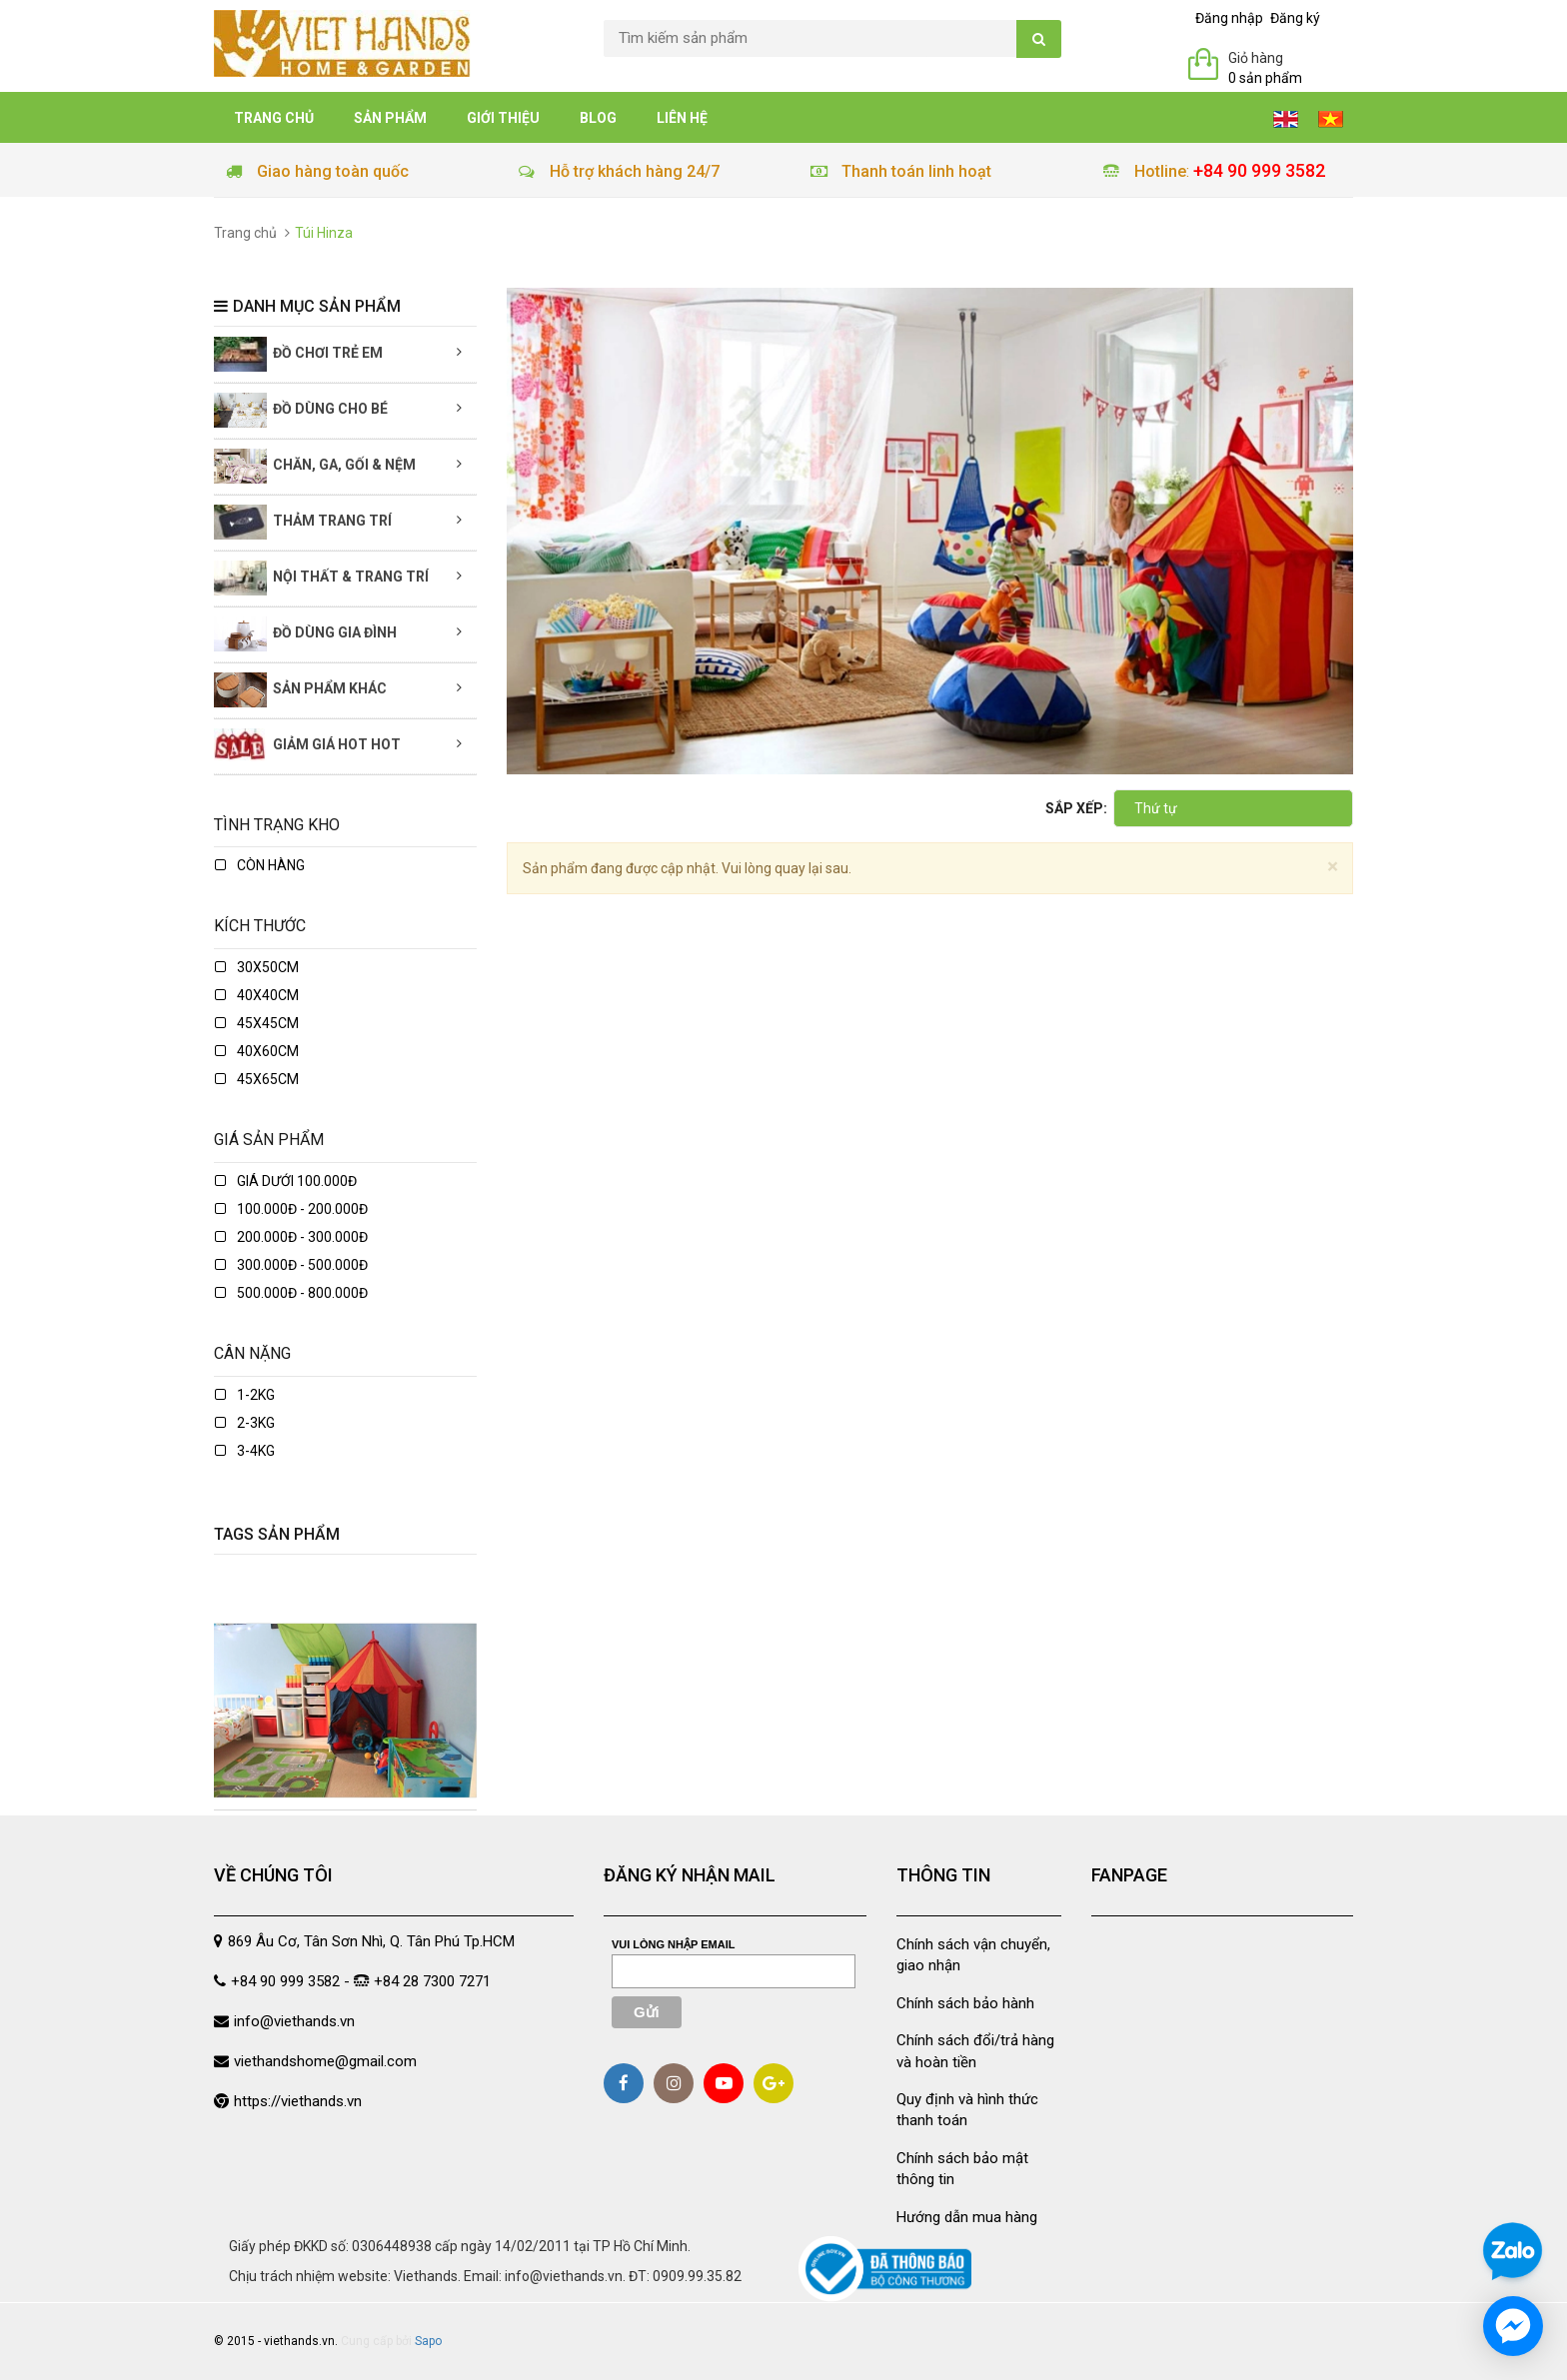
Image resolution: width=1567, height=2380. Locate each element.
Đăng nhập (1229, 18)
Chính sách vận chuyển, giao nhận (973, 1954)
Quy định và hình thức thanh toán (967, 2109)
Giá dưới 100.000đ (286, 1181)
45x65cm (257, 1079)
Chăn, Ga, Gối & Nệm (315, 466)
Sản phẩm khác (300, 689)
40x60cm (257, 1051)
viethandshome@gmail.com (325, 2061)
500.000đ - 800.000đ (291, 1293)
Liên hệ (682, 118)
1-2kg (245, 1395)
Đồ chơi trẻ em (298, 354)
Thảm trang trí (303, 522)
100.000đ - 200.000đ (291, 1209)
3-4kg (245, 1451)
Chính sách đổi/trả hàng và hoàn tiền (975, 2050)
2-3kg (245, 1423)
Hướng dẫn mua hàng (966, 2217)
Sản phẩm (390, 118)
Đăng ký (1295, 18)
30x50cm (257, 967)
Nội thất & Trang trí (321, 578)
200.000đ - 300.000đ (291, 1237)
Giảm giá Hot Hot (307, 745)
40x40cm (257, 995)
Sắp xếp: (1076, 808)
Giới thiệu (503, 118)
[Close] (1332, 866)
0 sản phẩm (1265, 78)
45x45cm (257, 1023)
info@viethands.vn (294, 2021)
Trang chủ (274, 118)
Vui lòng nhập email (674, 1944)
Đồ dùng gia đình (305, 633)
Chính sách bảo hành (965, 2003)
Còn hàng (260, 865)
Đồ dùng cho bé (301, 410)
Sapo (428, 2341)
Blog (598, 118)
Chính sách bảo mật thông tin (962, 2168)
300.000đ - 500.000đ (291, 1265)
